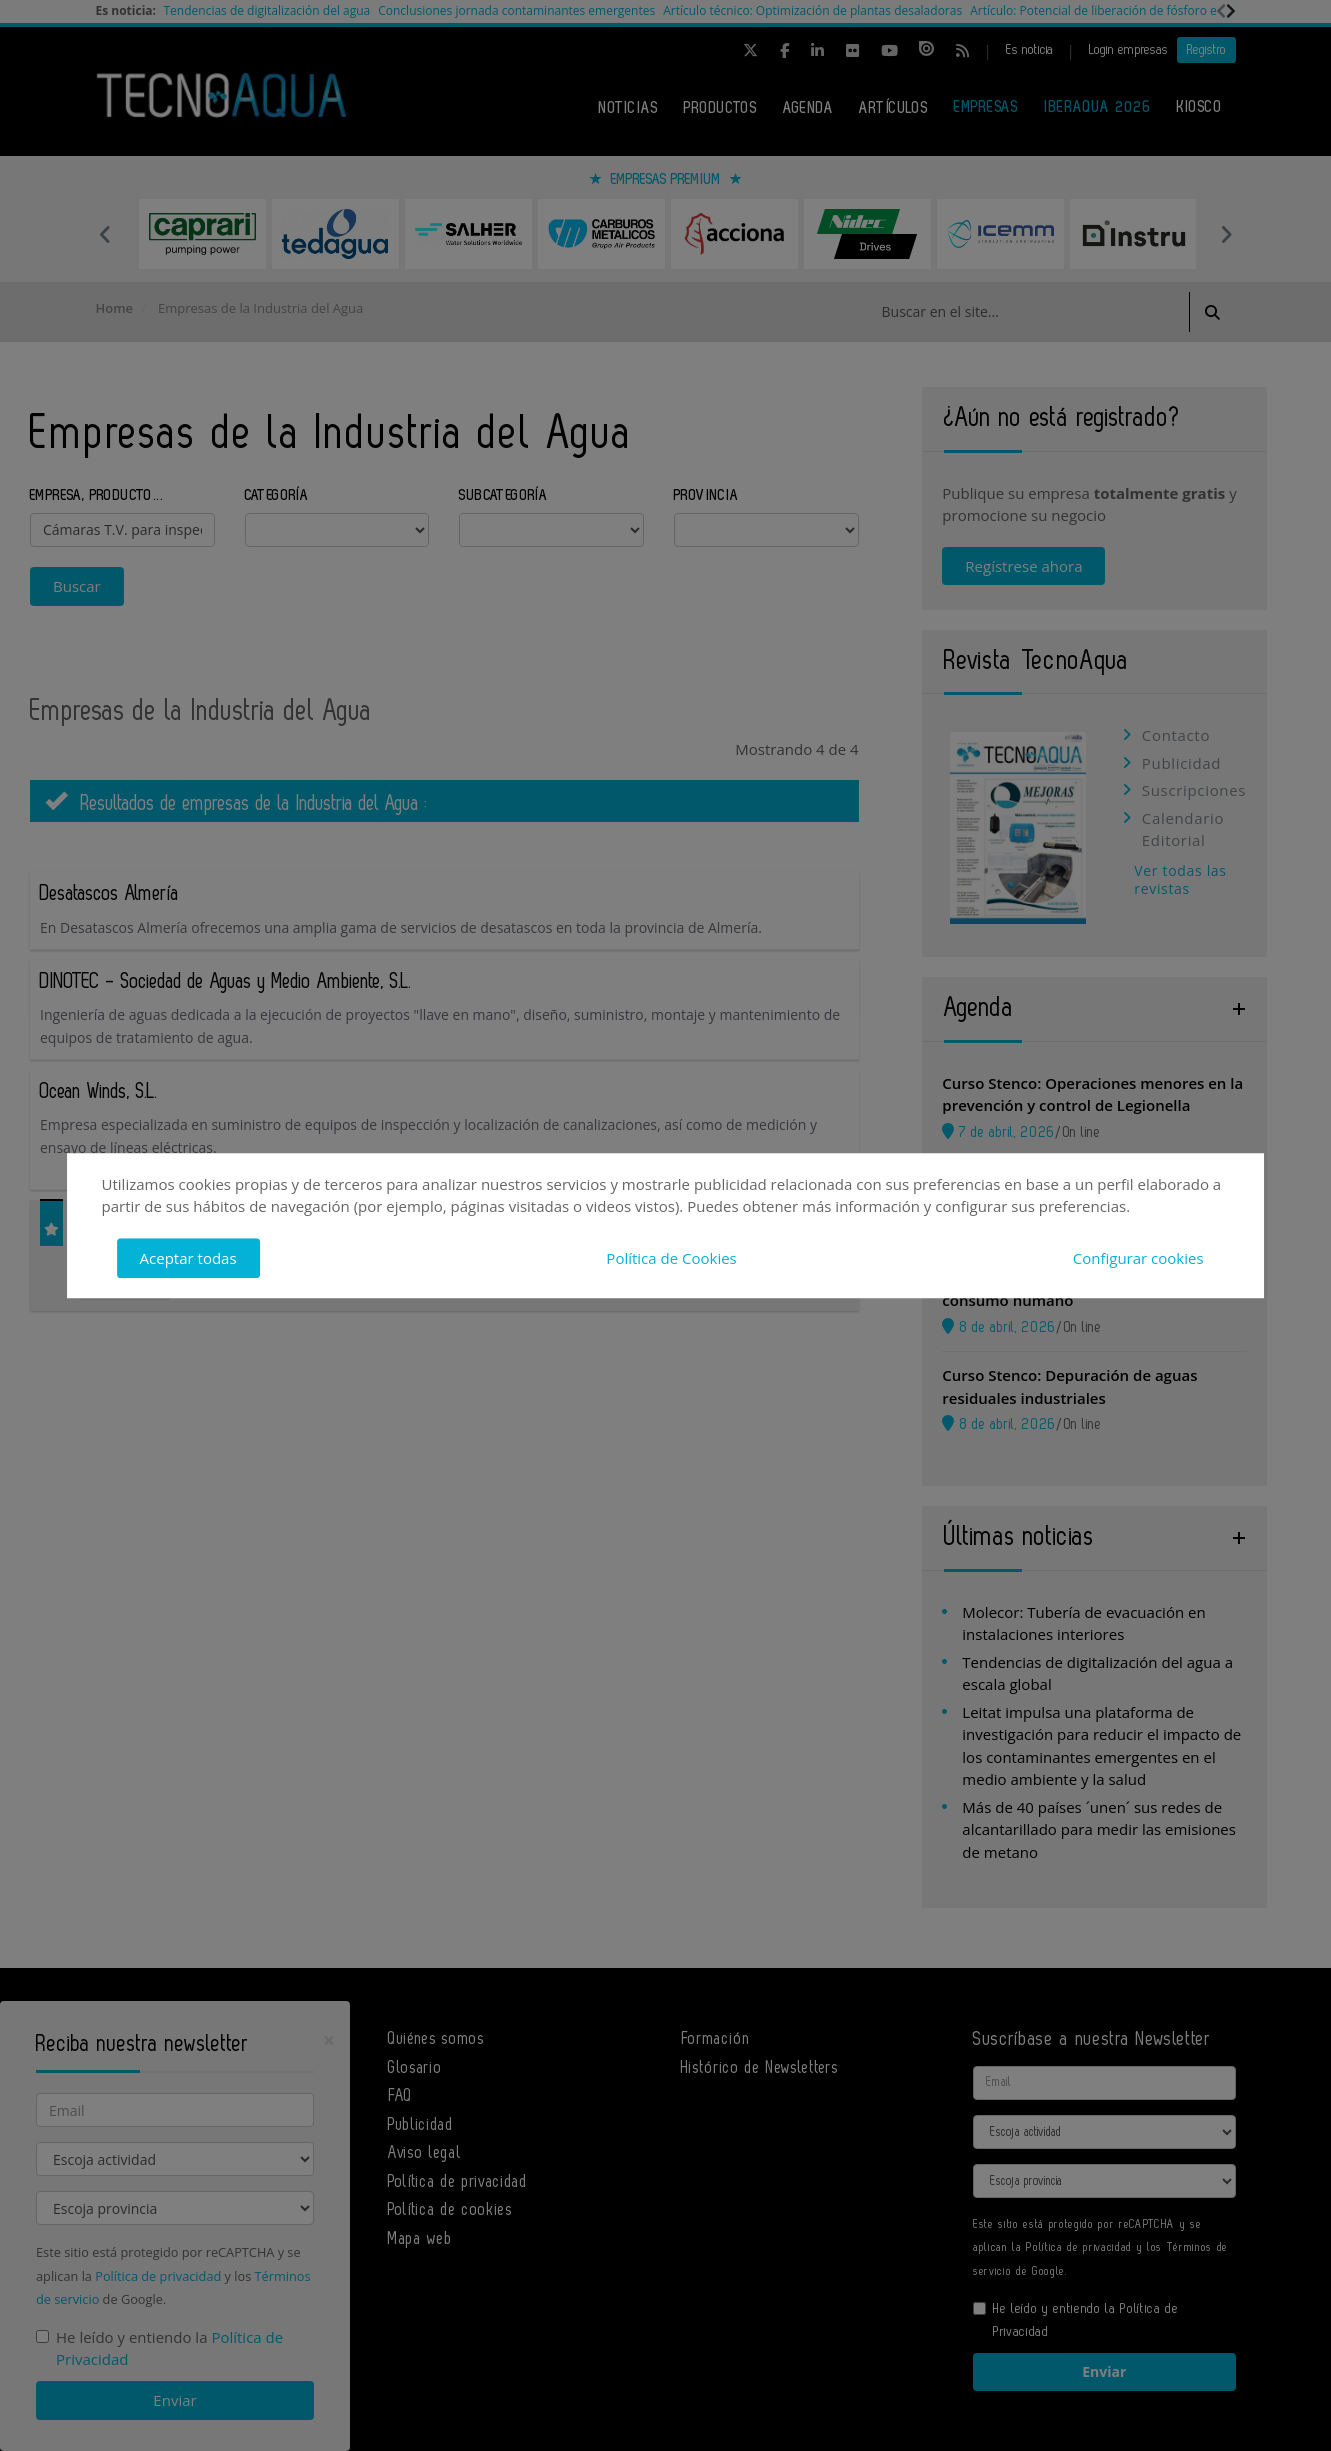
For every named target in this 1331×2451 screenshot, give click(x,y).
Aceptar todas (188, 1258)
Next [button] (1226, 234)
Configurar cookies (1138, 1258)
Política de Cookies (671, 1258)
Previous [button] (106, 234)
